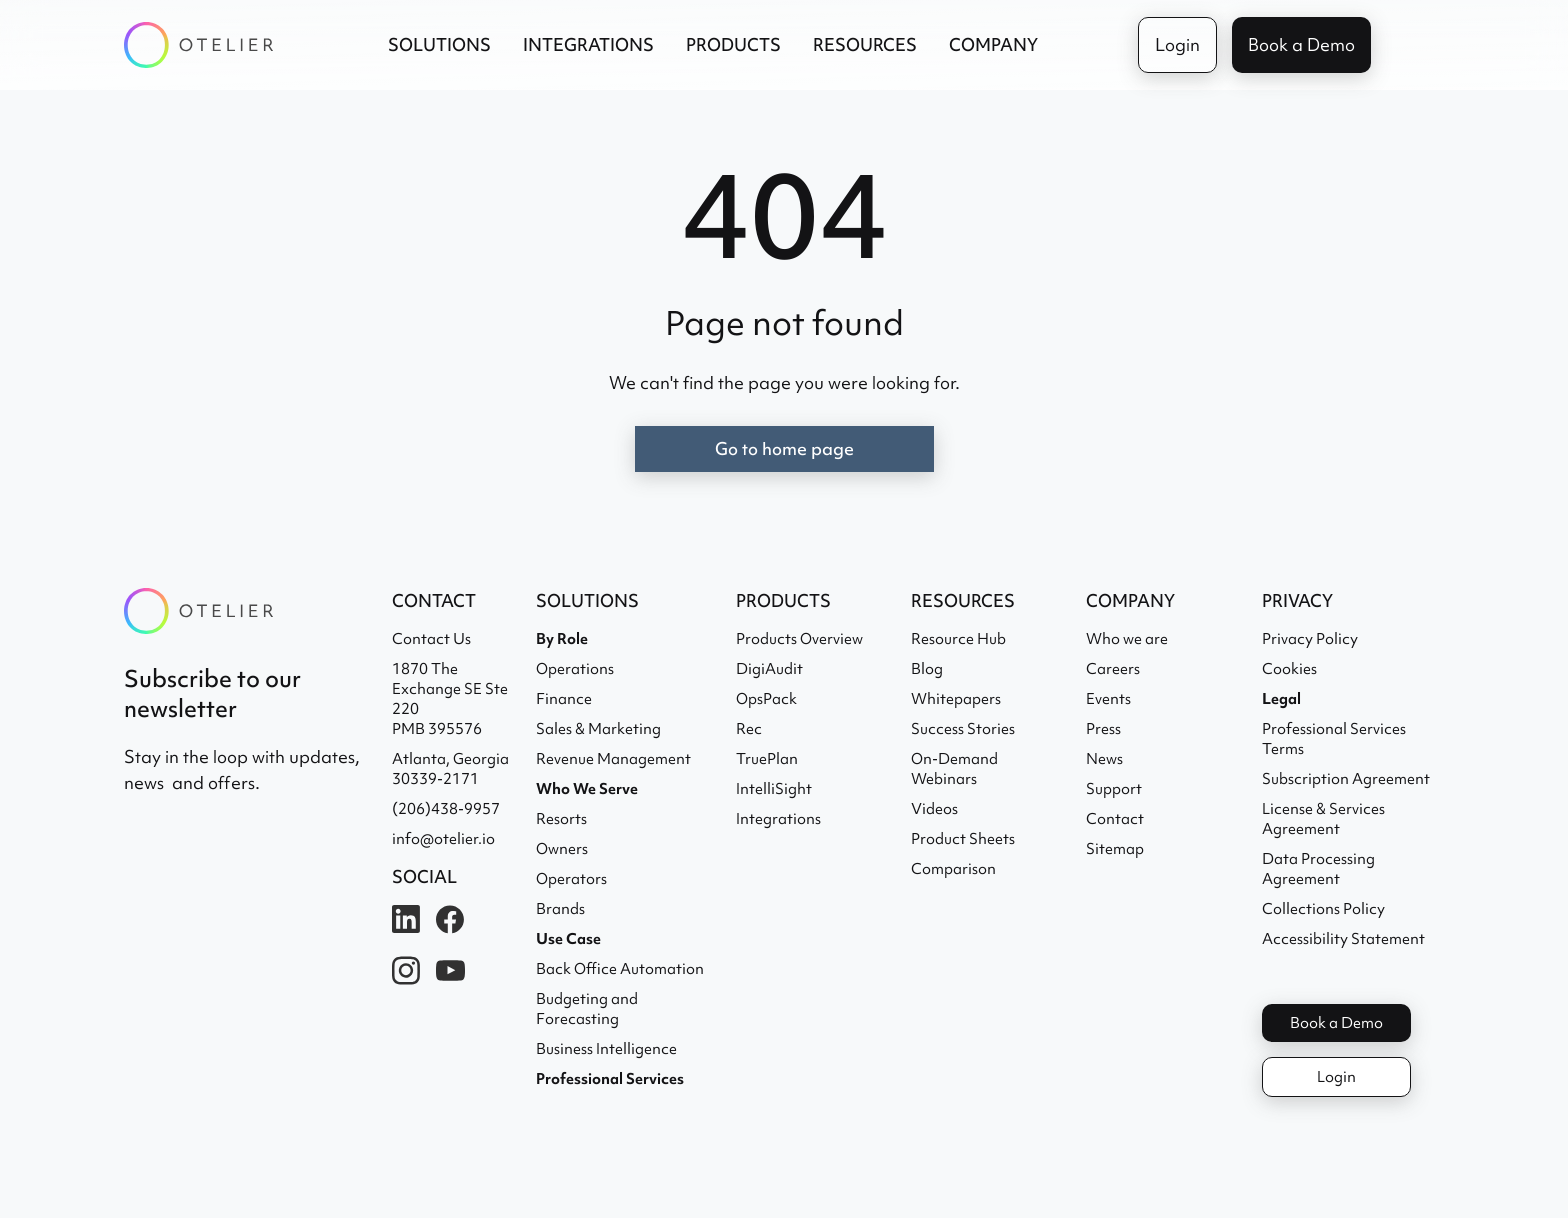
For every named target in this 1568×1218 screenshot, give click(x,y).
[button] (439, 45)
